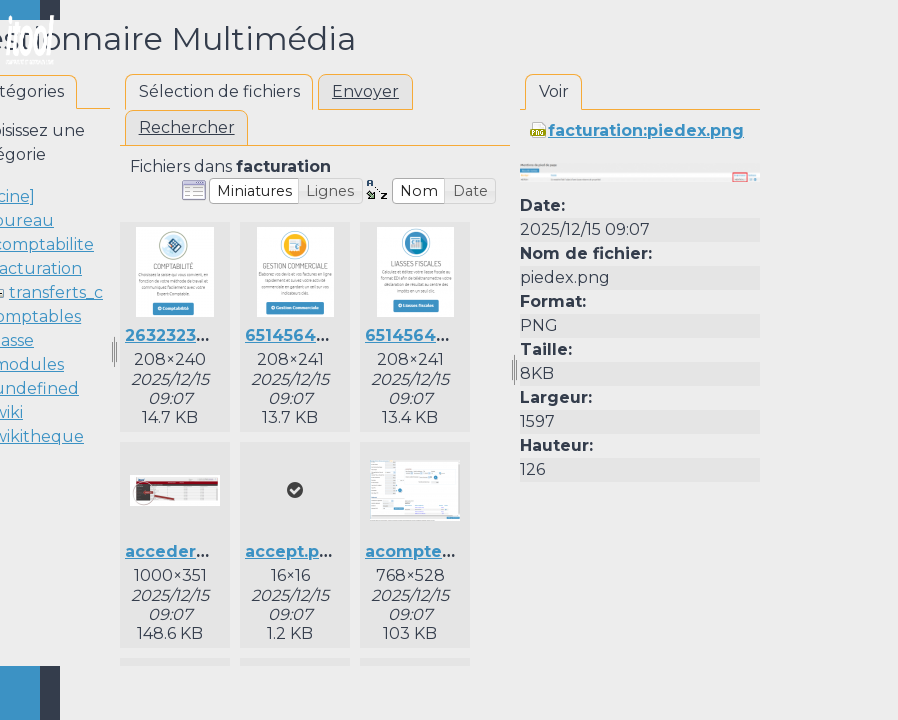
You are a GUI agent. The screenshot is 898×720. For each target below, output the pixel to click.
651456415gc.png (318, 335)
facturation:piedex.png (646, 130)
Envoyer (365, 91)
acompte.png (422, 551)
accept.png (293, 551)
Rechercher (187, 127)
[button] (254, 191)
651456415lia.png (437, 335)
